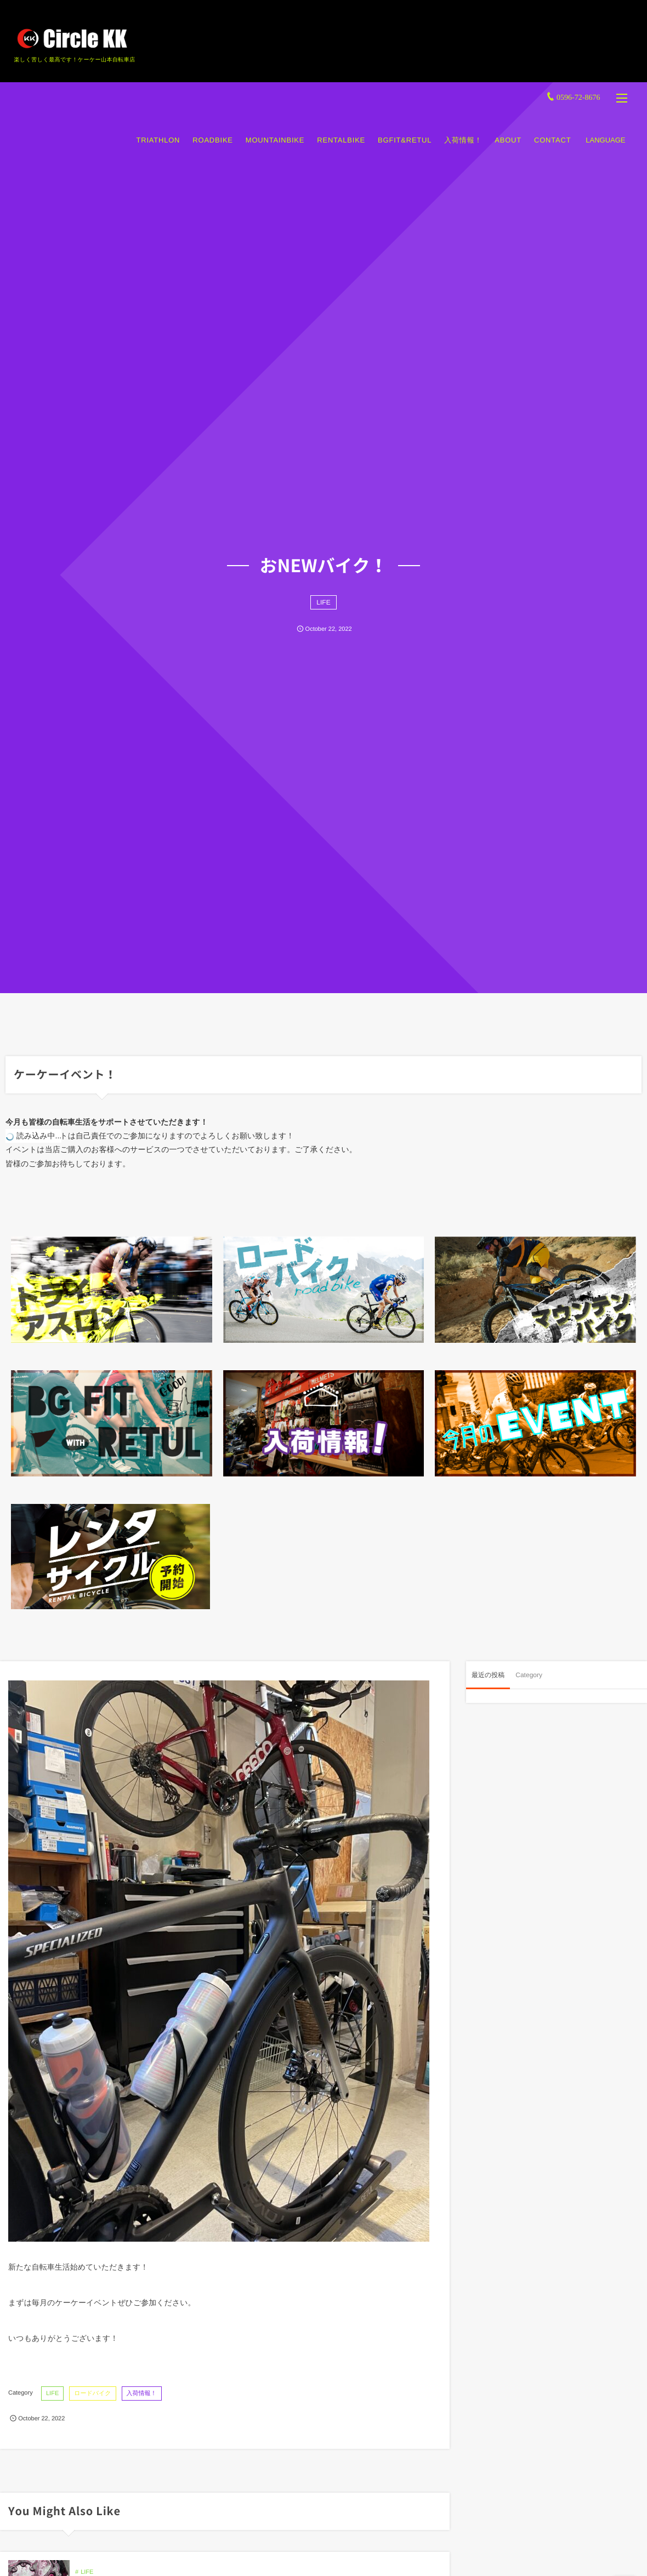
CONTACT (550, 130)
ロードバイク (92, 2393)
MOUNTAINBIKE (272, 130)
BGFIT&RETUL (402, 130)
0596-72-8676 (576, 87)
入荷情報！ (461, 130)
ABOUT (505, 130)
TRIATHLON (156, 130)
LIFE (323, 602)
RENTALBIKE (339, 130)
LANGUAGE (603, 130)
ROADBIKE (210, 130)
